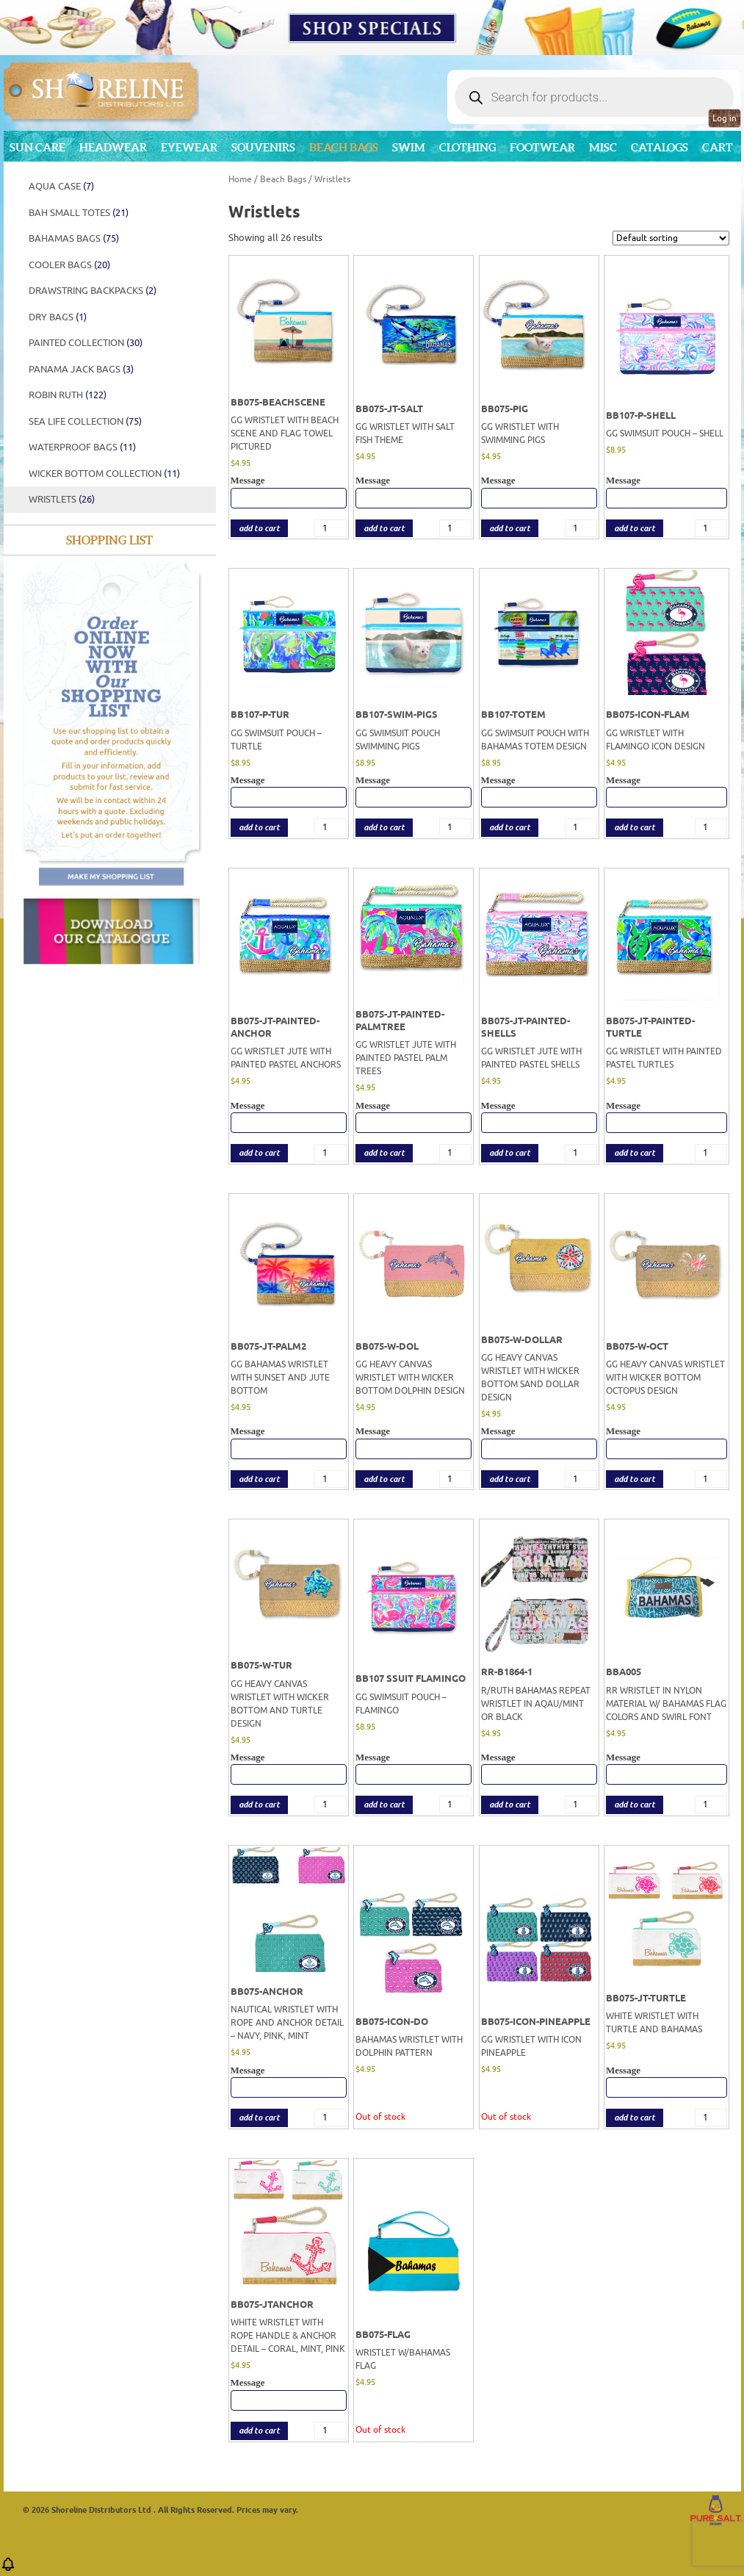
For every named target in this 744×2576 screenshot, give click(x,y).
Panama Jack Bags (81, 369)
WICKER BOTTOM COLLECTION (104, 473)
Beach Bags (343, 147)
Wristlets (62, 499)
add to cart (259, 528)
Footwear (542, 147)
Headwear (113, 147)
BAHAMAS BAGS (74, 238)
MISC (603, 147)
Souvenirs (263, 147)
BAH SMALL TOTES (79, 212)
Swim (408, 147)
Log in (724, 118)
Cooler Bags (69, 265)
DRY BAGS (58, 317)
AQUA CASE (61, 186)
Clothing (467, 147)
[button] (8, 2569)
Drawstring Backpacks (92, 290)
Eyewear (189, 147)
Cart (717, 147)
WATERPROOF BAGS (82, 447)
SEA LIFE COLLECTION (85, 421)
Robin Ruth (67, 395)
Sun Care (37, 147)
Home (240, 179)
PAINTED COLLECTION (85, 343)
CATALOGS (659, 147)
